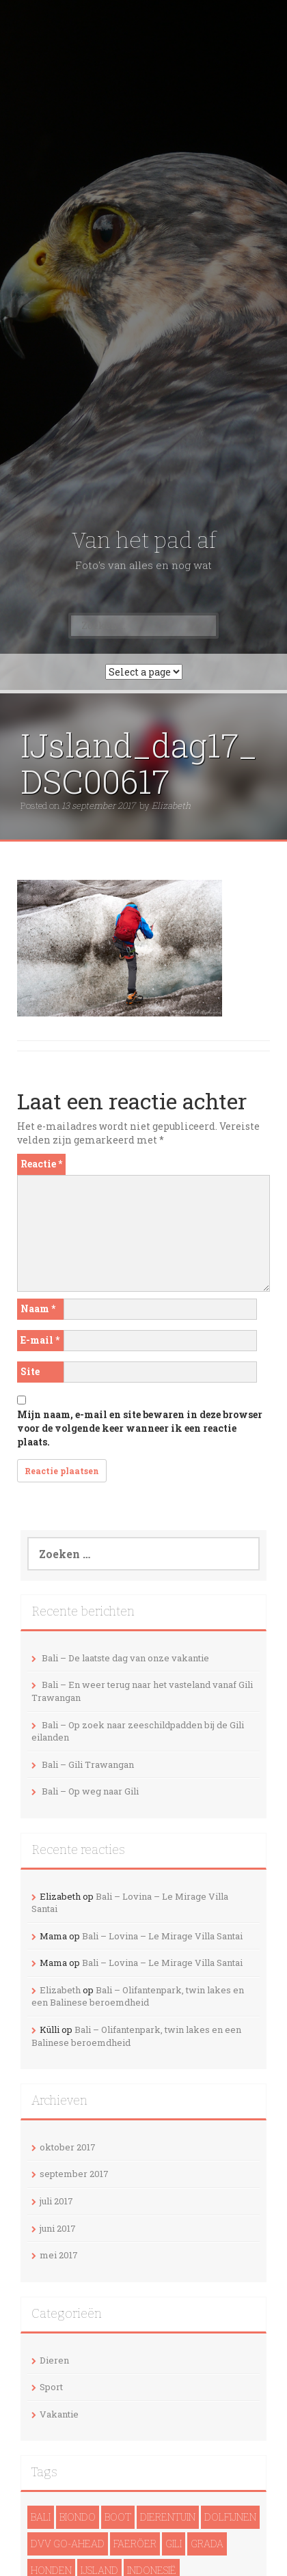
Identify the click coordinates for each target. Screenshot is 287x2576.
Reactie (41, 1163)
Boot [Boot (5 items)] (118, 2516)
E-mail (39, 1339)
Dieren (54, 2360)
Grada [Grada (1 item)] (207, 2543)
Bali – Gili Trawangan (88, 1764)
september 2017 (74, 2174)
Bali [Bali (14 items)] (41, 2516)
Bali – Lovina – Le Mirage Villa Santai (162, 1936)
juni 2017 (58, 2228)
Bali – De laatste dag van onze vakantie (125, 1658)
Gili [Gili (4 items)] (173, 2543)
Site (30, 1371)
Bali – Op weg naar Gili (90, 1791)
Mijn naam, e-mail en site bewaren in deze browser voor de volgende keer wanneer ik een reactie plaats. (139, 1428)
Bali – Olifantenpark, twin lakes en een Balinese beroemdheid (137, 1996)
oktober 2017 (68, 2147)
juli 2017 (56, 2201)
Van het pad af (144, 540)
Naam (37, 1308)
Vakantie (59, 2414)
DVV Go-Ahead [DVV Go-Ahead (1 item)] (68, 2543)
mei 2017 (59, 2255)
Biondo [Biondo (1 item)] (77, 2516)
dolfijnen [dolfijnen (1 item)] (230, 2516)
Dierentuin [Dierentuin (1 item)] (167, 2516)
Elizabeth (171, 805)
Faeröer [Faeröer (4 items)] (134, 2543)
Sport (51, 2387)
